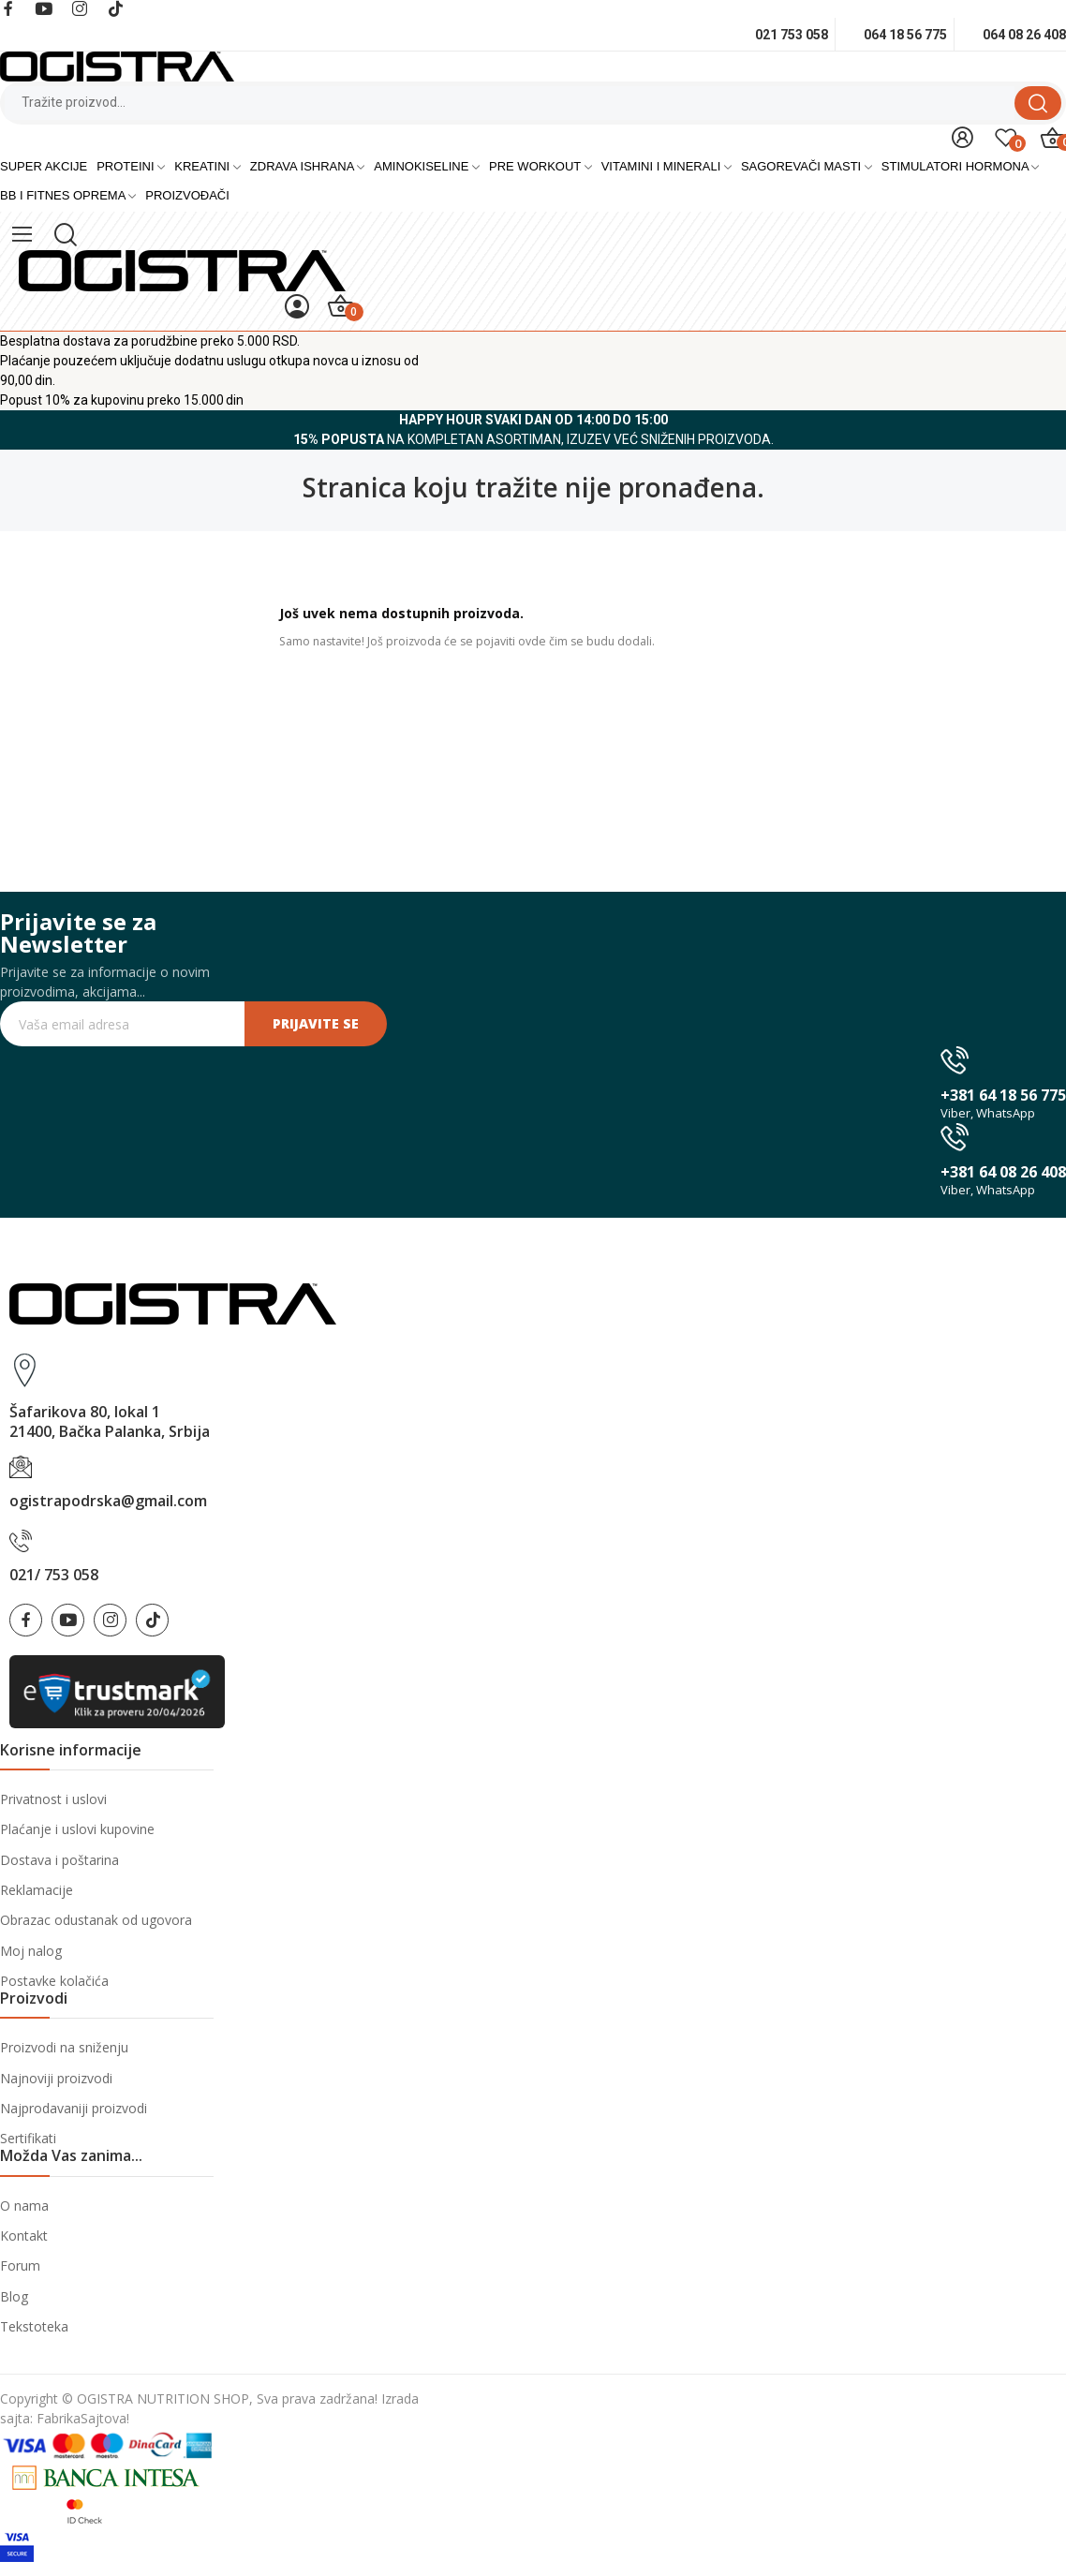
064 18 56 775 (905, 34)
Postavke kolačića (54, 1981)
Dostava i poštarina (59, 1860)
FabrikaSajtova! (83, 2418)
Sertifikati (28, 2138)
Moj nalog (31, 1951)
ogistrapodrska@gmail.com (108, 1500)
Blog (14, 2296)
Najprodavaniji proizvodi (73, 2108)
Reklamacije (36, 1890)
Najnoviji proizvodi (56, 2078)
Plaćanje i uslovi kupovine (77, 1829)
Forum (20, 2265)
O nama (24, 2205)
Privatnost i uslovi (53, 1799)
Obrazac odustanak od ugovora (96, 1920)
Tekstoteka (34, 2326)
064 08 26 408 (1024, 34)
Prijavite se (316, 1023)
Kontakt (24, 2235)
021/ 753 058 (53, 1574)
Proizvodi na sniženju (64, 2047)
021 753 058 (791, 34)
